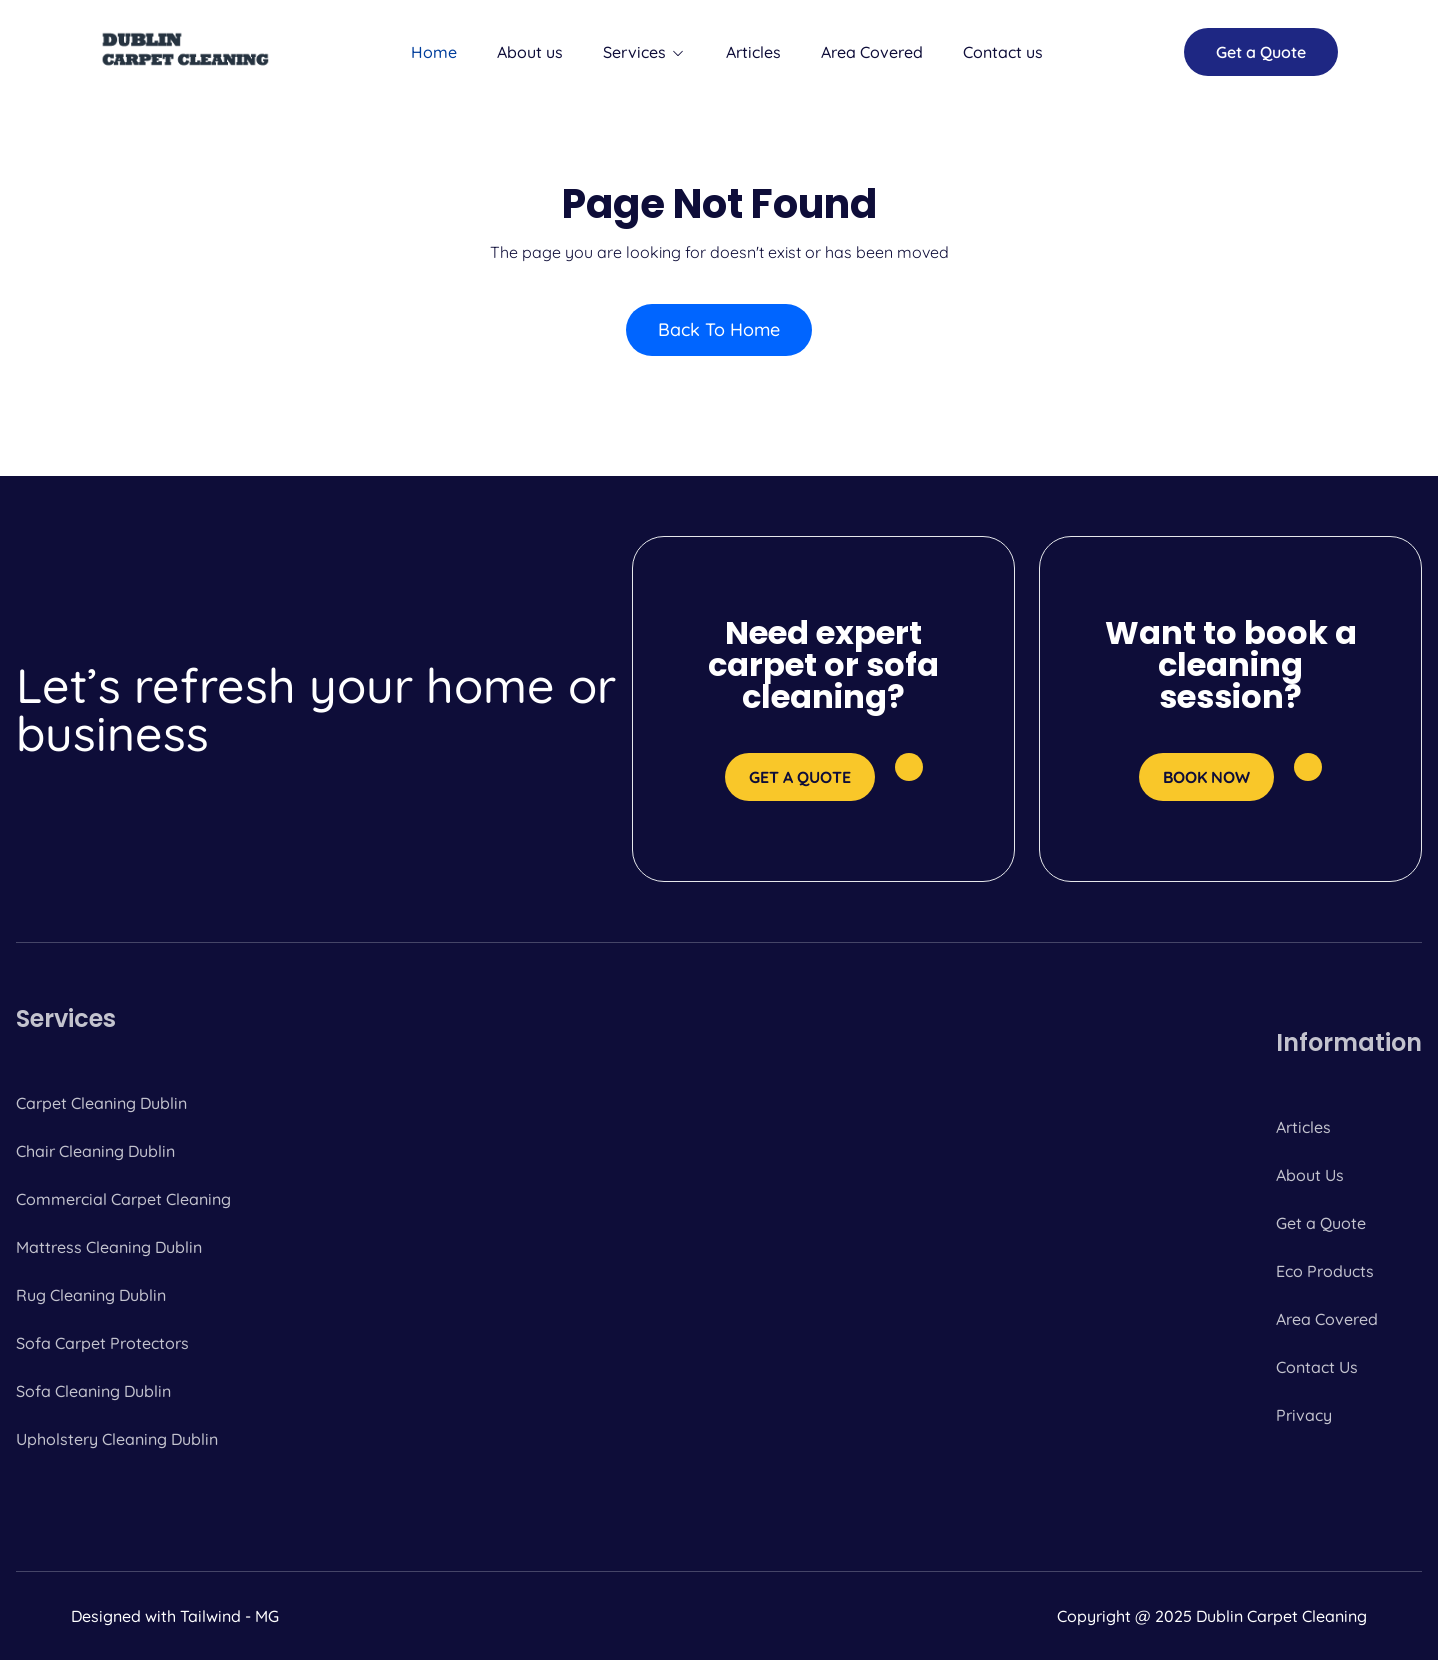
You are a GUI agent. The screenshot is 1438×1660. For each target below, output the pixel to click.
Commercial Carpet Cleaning (123, 1199)
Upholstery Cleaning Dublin (117, 1439)
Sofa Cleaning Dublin (93, 1391)
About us (530, 52)
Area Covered (872, 52)
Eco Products (1325, 1271)
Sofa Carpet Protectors (102, 1343)
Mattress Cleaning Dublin (109, 1247)
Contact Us (1317, 1367)
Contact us (1003, 52)
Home (434, 52)
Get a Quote (1321, 1223)
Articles (753, 52)
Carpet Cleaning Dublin (101, 1103)
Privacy (1304, 1415)
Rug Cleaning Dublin (91, 1295)
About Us (1310, 1175)
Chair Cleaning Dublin (95, 1151)
